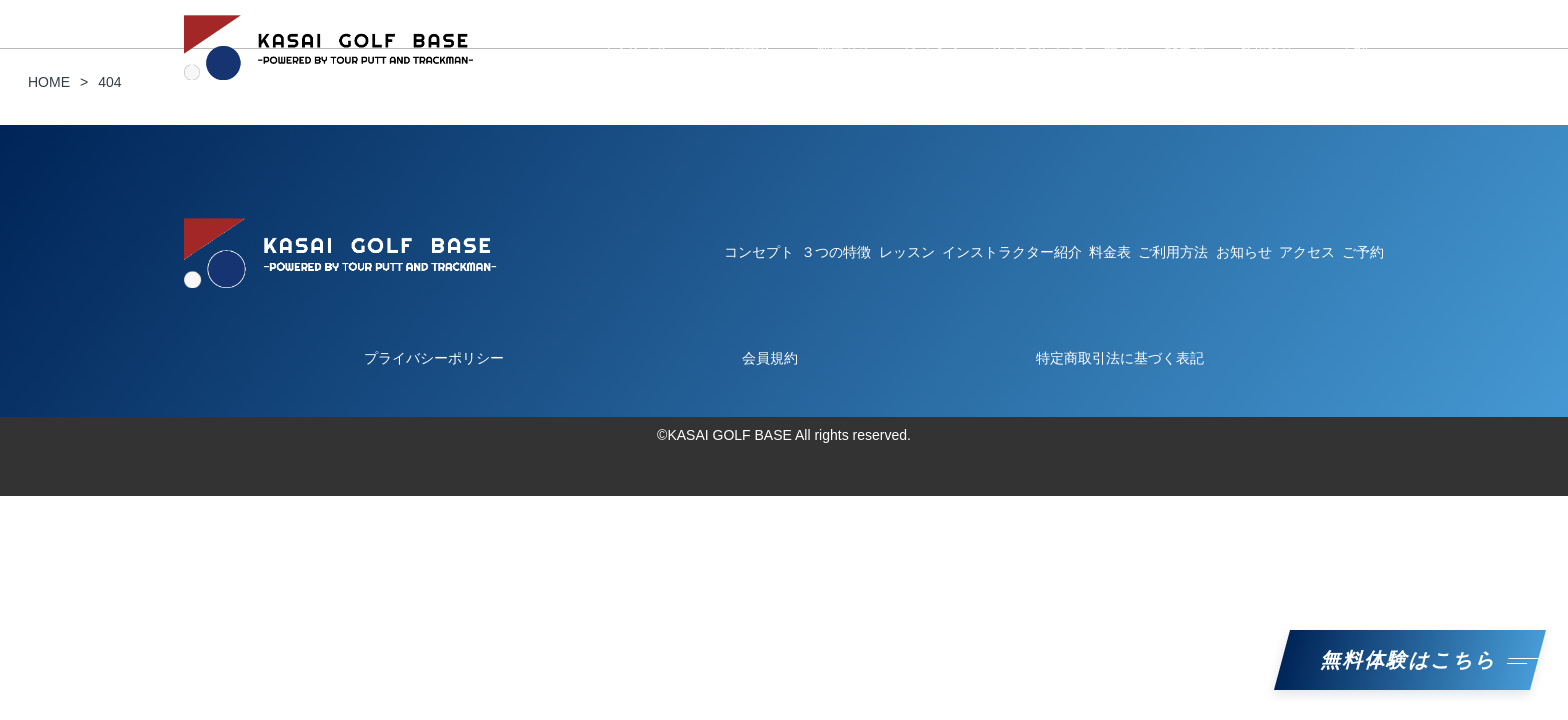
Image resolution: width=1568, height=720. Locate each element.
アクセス (1307, 252)
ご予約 (1347, 47)
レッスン (932, 47)
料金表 (1185, 47)
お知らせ (1266, 47)
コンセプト (633, 47)
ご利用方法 (837, 47)
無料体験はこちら (1410, 660)
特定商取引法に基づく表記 (1120, 358)
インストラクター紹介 (1062, 47)
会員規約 (770, 358)
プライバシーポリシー (434, 358)
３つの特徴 (735, 47)
